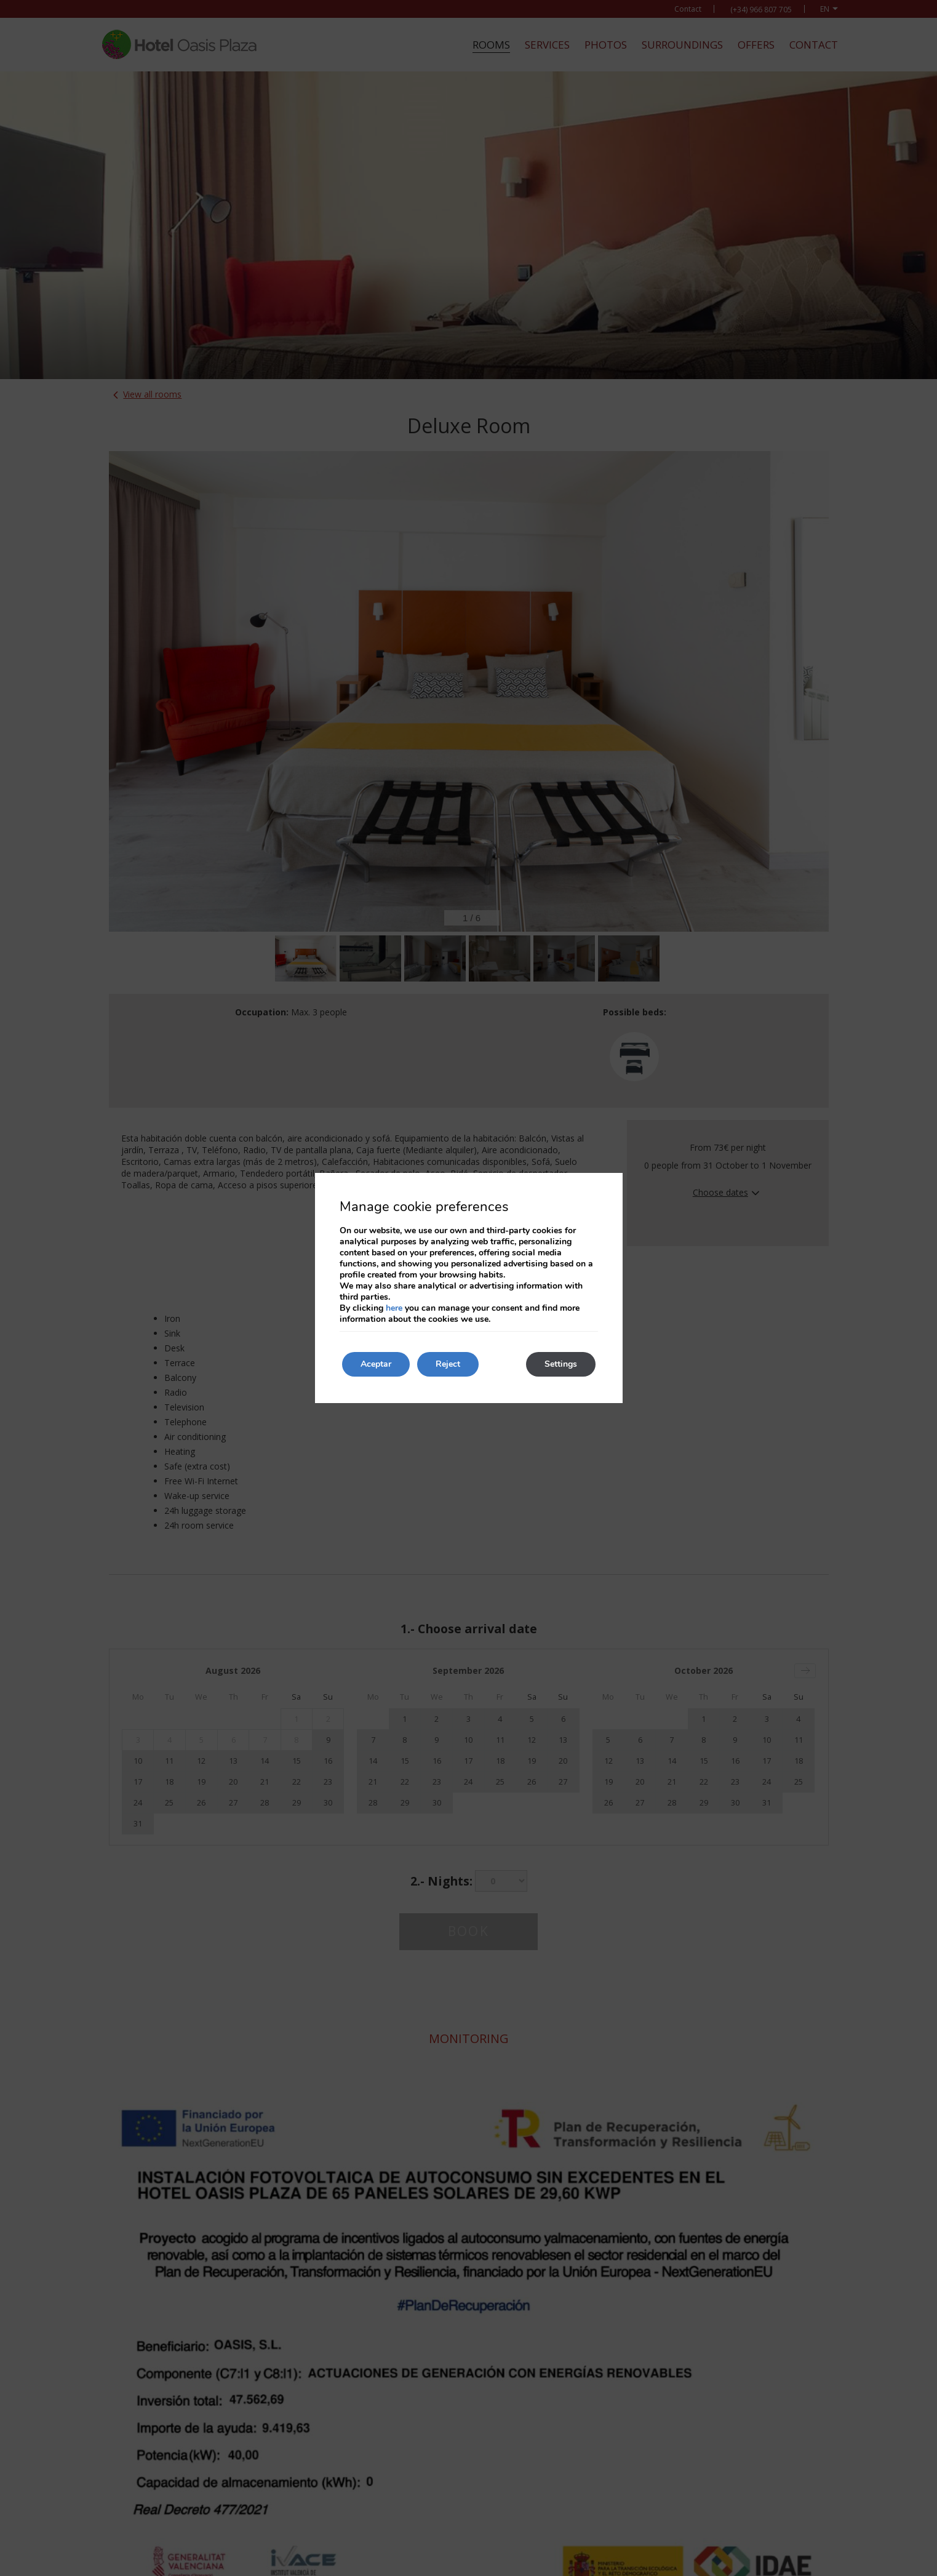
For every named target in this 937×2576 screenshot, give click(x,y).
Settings (560, 1364)
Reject (448, 1364)
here (394, 1308)
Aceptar (376, 1364)
